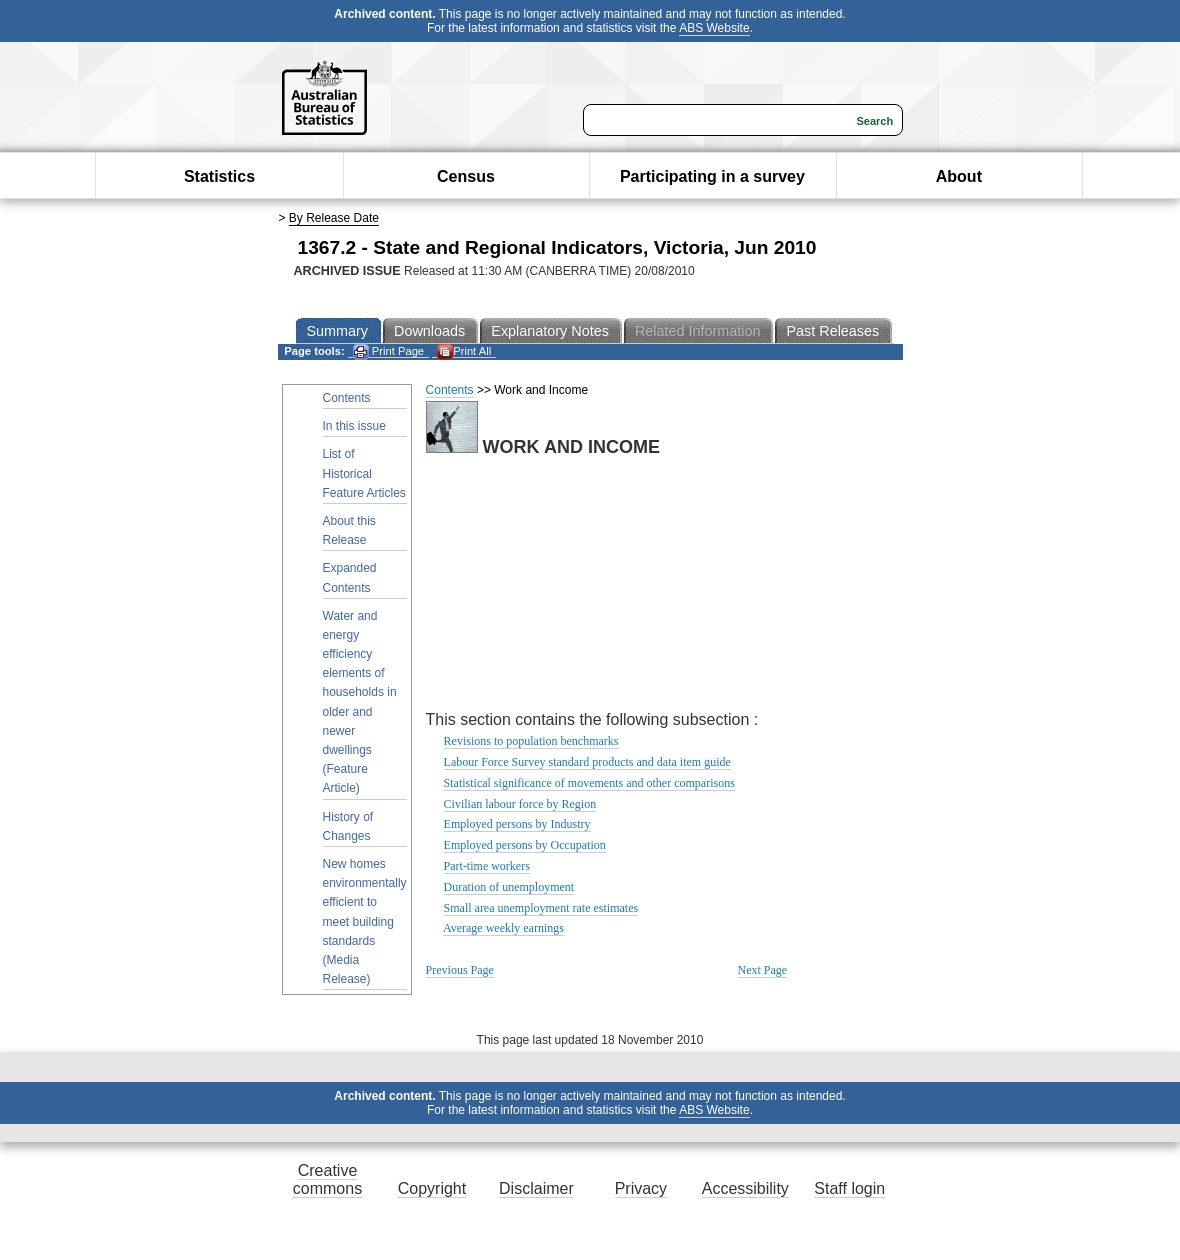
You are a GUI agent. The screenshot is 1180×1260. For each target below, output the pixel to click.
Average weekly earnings (503, 928)
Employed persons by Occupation (525, 845)
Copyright (432, 1188)
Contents (347, 398)
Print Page (388, 351)
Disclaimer (536, 1188)
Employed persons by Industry (517, 824)
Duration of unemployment (509, 887)
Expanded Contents (350, 577)
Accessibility (745, 1188)
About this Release (349, 530)
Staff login (849, 1188)
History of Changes (348, 826)
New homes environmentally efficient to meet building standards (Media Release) (365, 921)
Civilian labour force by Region (520, 804)
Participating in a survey (712, 176)
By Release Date (334, 218)
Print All (464, 351)
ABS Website (714, 28)
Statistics (219, 176)
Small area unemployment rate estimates (541, 908)
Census (466, 176)
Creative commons (327, 1179)
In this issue (354, 426)
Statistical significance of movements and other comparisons (589, 783)
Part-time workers (487, 866)
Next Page (763, 970)
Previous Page (460, 970)
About (959, 176)
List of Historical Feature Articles (364, 473)
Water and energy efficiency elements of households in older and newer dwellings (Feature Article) (360, 702)
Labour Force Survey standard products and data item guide (587, 762)
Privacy (641, 1188)
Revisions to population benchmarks (531, 741)
